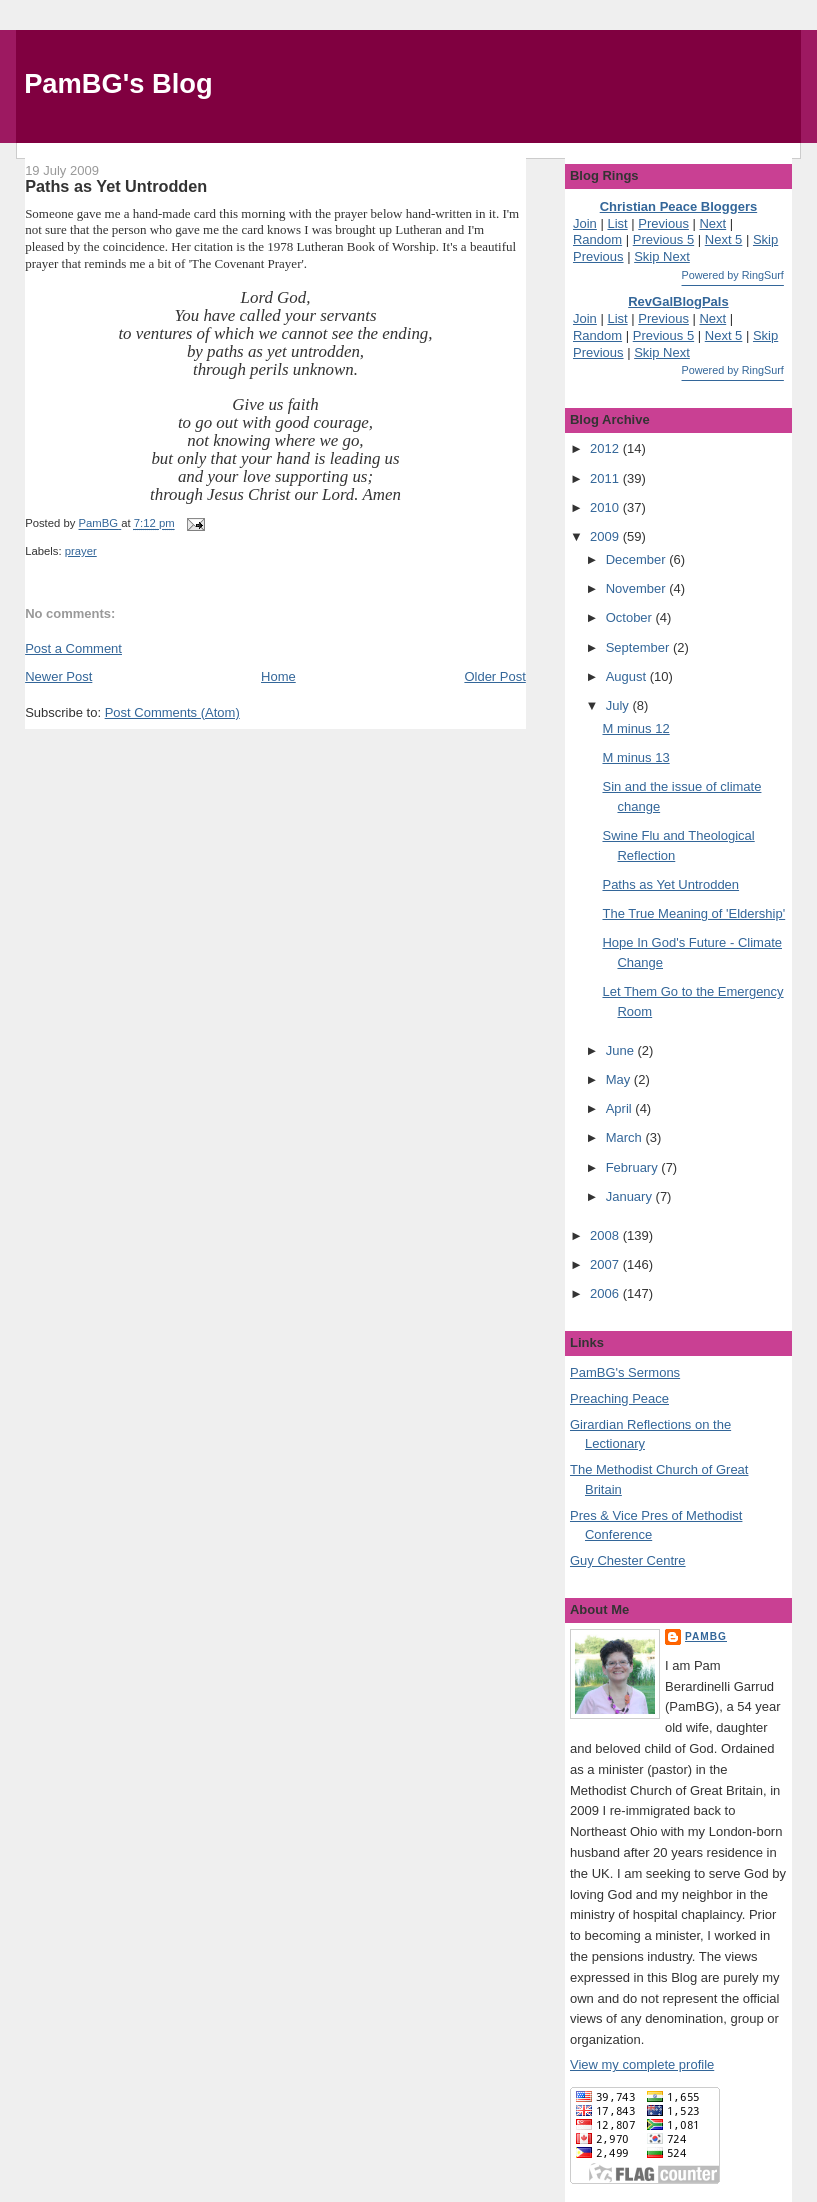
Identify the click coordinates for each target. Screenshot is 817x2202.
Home (278, 676)
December (638, 559)
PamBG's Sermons (625, 1372)
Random (597, 239)
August (628, 676)
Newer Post (58, 676)
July (619, 705)
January (631, 1196)
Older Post (494, 676)
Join (585, 223)
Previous (663, 223)
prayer (81, 551)
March (626, 1137)
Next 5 (724, 239)
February (634, 1167)
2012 (606, 448)
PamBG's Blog (118, 83)
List (617, 223)
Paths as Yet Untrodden (670, 884)
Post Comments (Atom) (172, 712)
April (621, 1108)
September (639, 647)
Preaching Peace (619, 1398)
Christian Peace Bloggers (679, 206)
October (631, 617)
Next (712, 223)
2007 (606, 1264)
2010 (606, 507)
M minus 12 (635, 728)
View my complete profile (642, 2064)
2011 (606, 478)
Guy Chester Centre (628, 1560)
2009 (606, 536)
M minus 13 (635, 757)
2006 (606, 1293)
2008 (606, 1235)
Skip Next (662, 256)
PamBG (706, 1636)
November (638, 588)
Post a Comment (73, 648)
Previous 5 (663, 239)
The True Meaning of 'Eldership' (693, 913)
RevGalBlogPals (678, 301)
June (622, 1050)
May (620, 1079)
